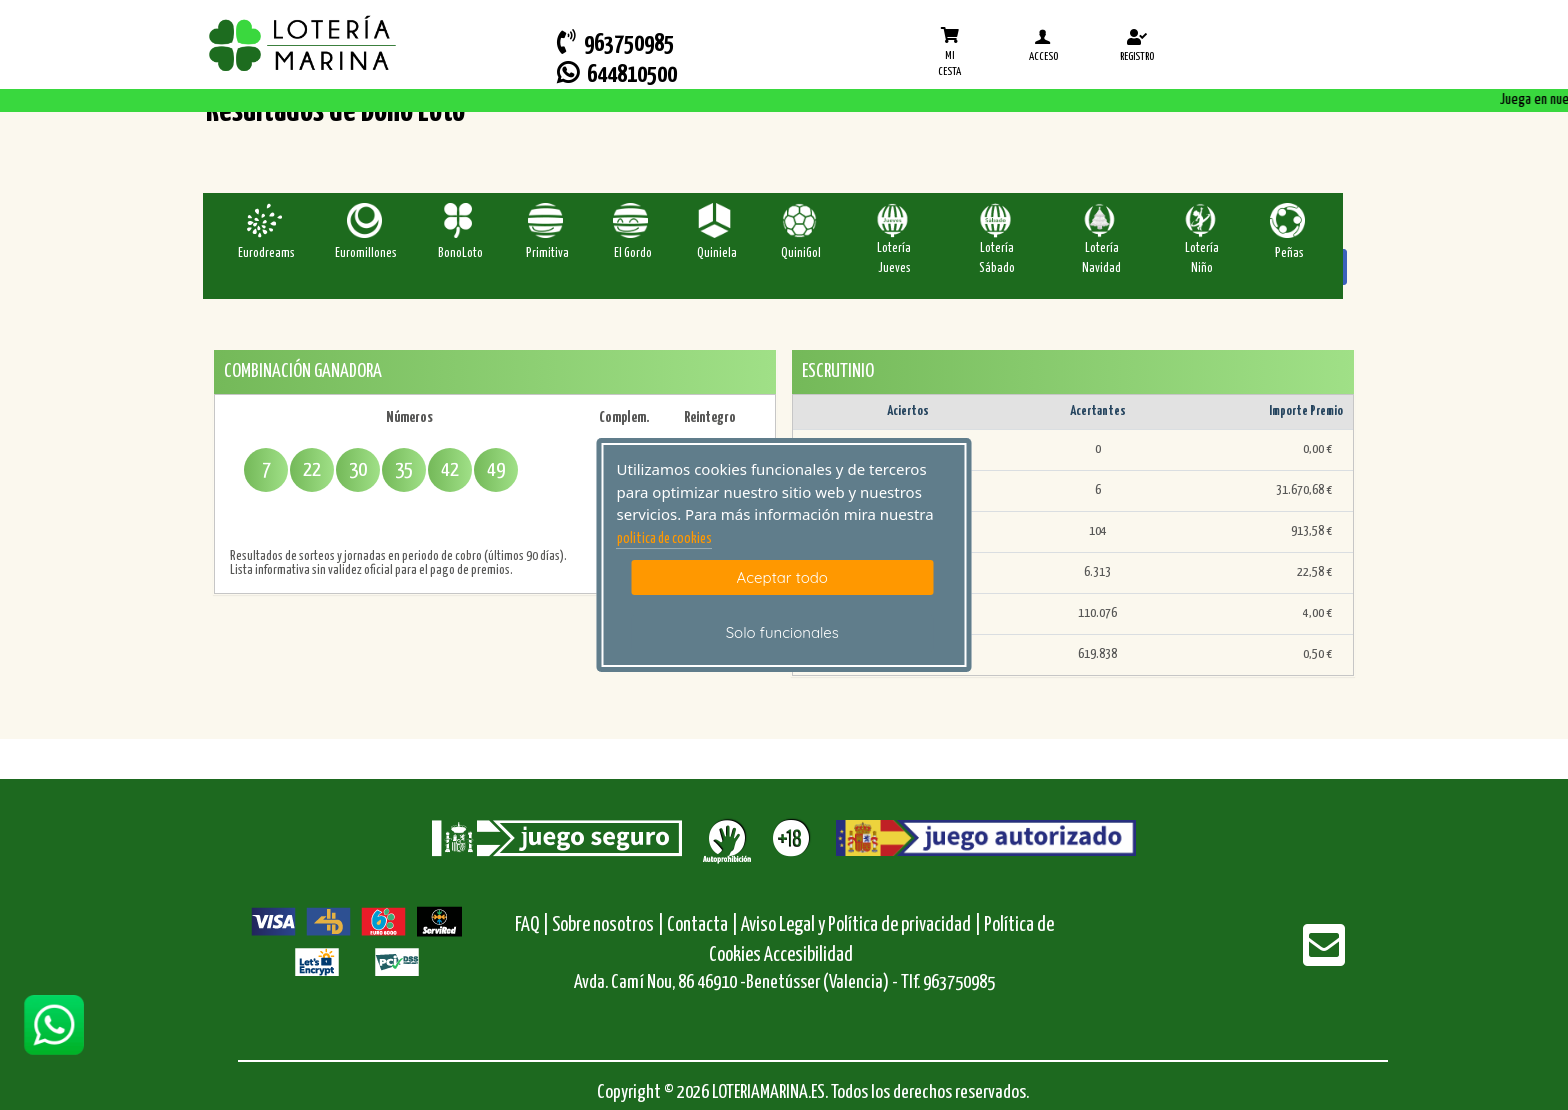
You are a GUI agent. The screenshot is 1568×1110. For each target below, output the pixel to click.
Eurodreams (266, 253)
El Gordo (633, 253)
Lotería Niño (1202, 258)
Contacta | (702, 925)
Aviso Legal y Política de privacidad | (862, 925)
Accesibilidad (808, 955)
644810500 (617, 73)
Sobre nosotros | (608, 925)
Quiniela (717, 253)
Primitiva (547, 253)
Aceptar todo (782, 577)
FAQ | (533, 925)
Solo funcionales (782, 632)
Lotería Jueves (894, 258)
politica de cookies (664, 539)
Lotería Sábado (997, 258)
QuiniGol (801, 253)
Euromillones (366, 253)
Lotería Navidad (1101, 258)
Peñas (1289, 253)
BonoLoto (460, 253)
